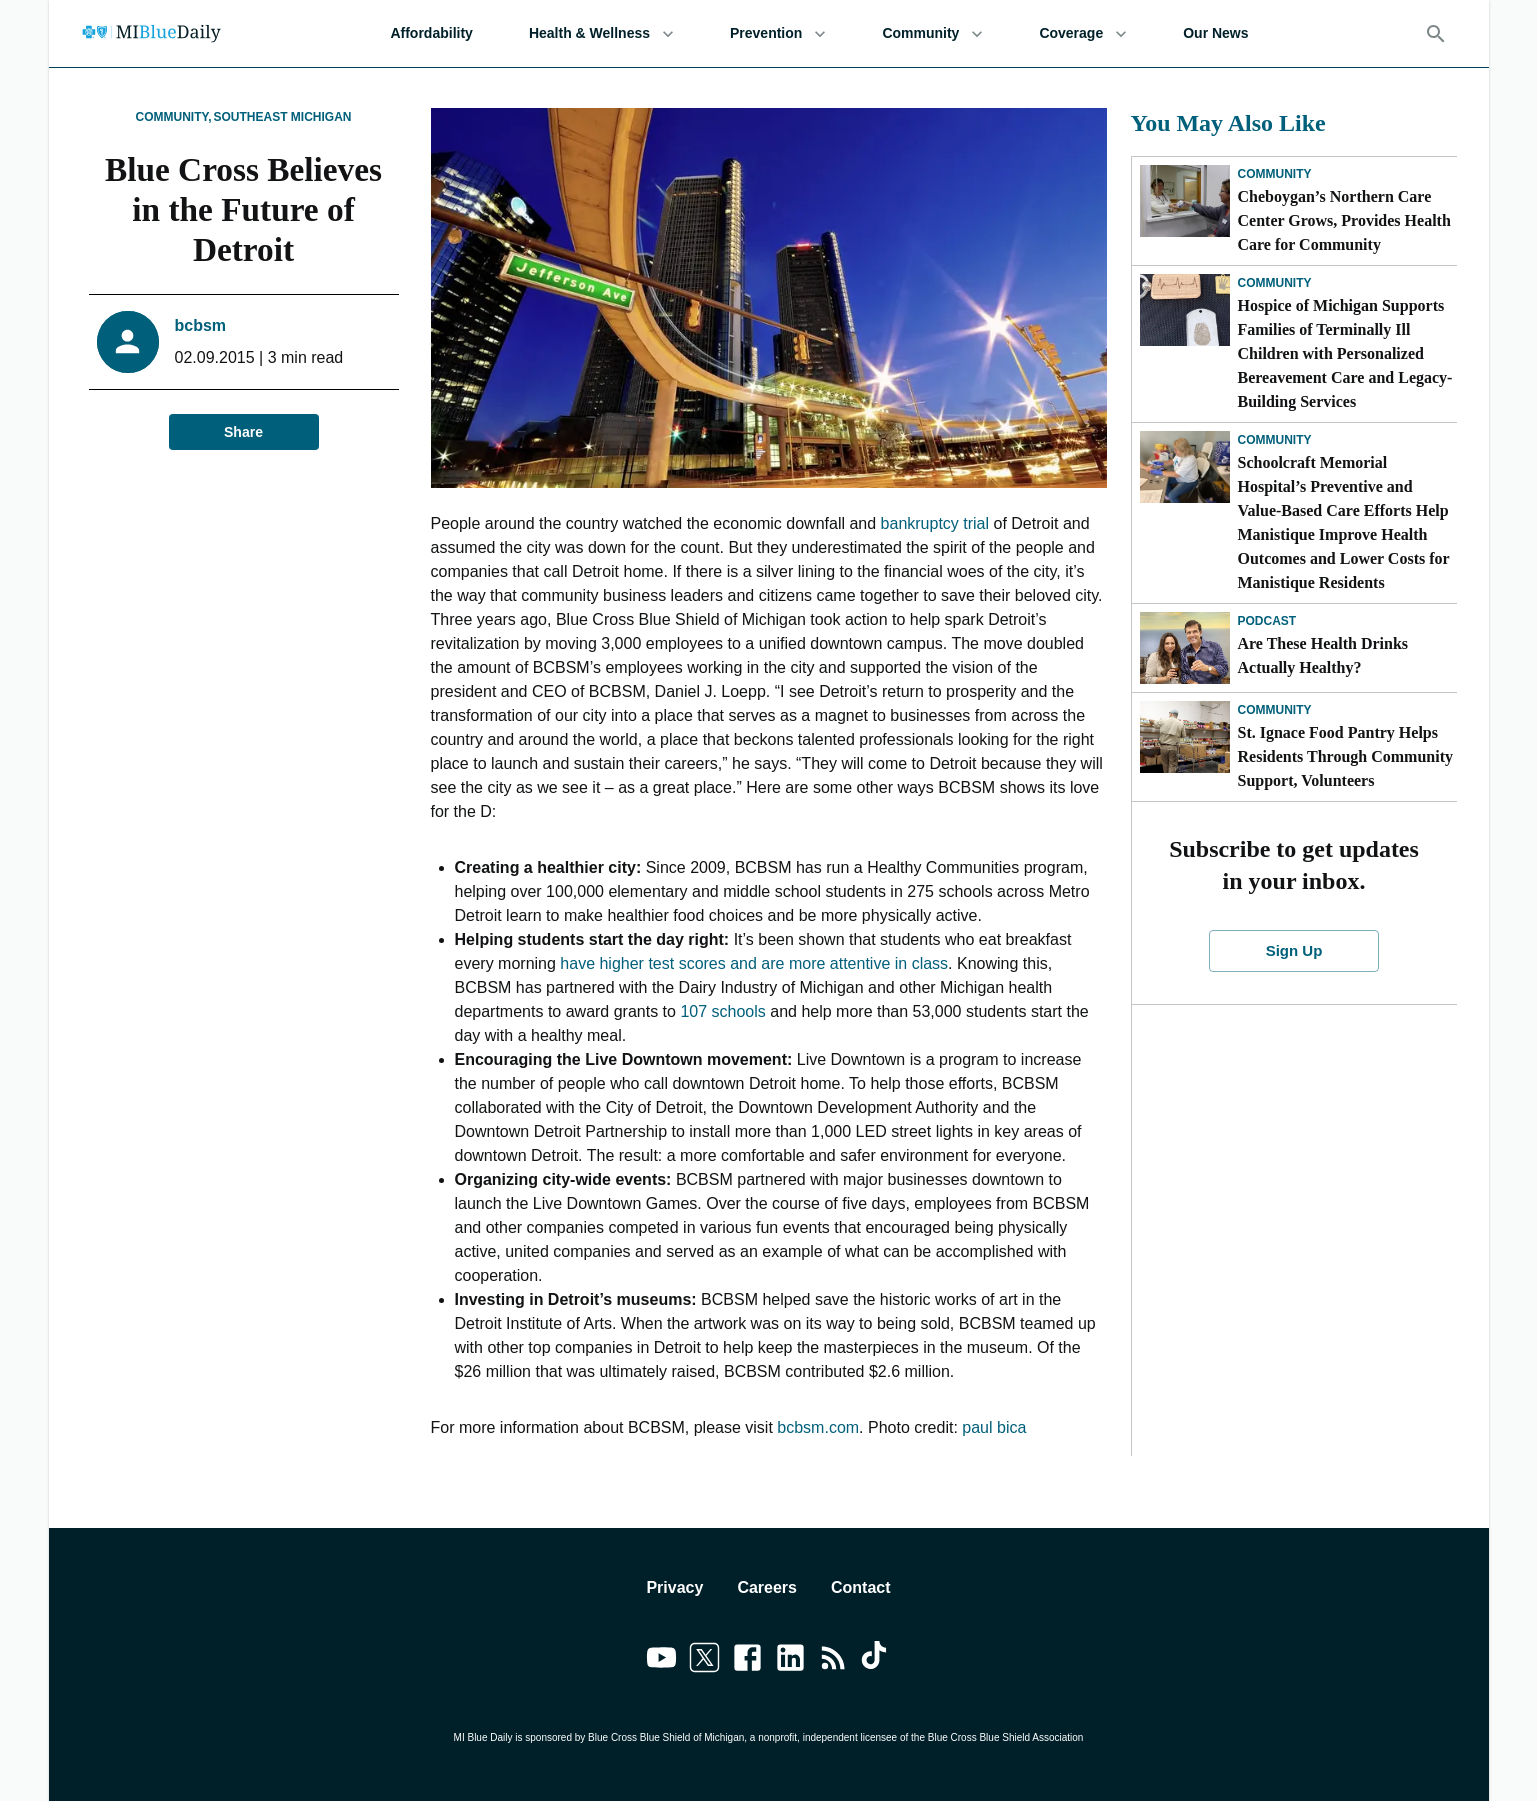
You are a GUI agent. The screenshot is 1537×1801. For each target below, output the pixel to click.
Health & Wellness (601, 33)
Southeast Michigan (283, 117)
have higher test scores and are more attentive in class (754, 963)
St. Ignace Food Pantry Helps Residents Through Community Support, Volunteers (1345, 756)
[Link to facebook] (747, 1661)
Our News (1215, 33)
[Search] (1436, 34)
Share (244, 432)
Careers (767, 1587)
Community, (173, 117)
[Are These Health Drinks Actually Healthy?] (1185, 648)
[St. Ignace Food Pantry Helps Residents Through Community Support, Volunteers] (1185, 737)
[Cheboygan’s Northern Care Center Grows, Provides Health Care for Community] (1185, 201)
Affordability (431, 33)
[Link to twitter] (704, 1661)
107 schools (722, 1011)
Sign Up (1294, 951)
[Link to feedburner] (833, 1661)
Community (932, 33)
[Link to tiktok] (876, 1661)
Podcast (1267, 621)
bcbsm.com (818, 1427)
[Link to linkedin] (790, 1661)
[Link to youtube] (661, 1661)
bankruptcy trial (935, 523)
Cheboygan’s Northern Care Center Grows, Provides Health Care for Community (1344, 220)
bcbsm (201, 325)
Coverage (1083, 33)
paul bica (994, 1427)
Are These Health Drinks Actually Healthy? (1323, 655)
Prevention (778, 33)
